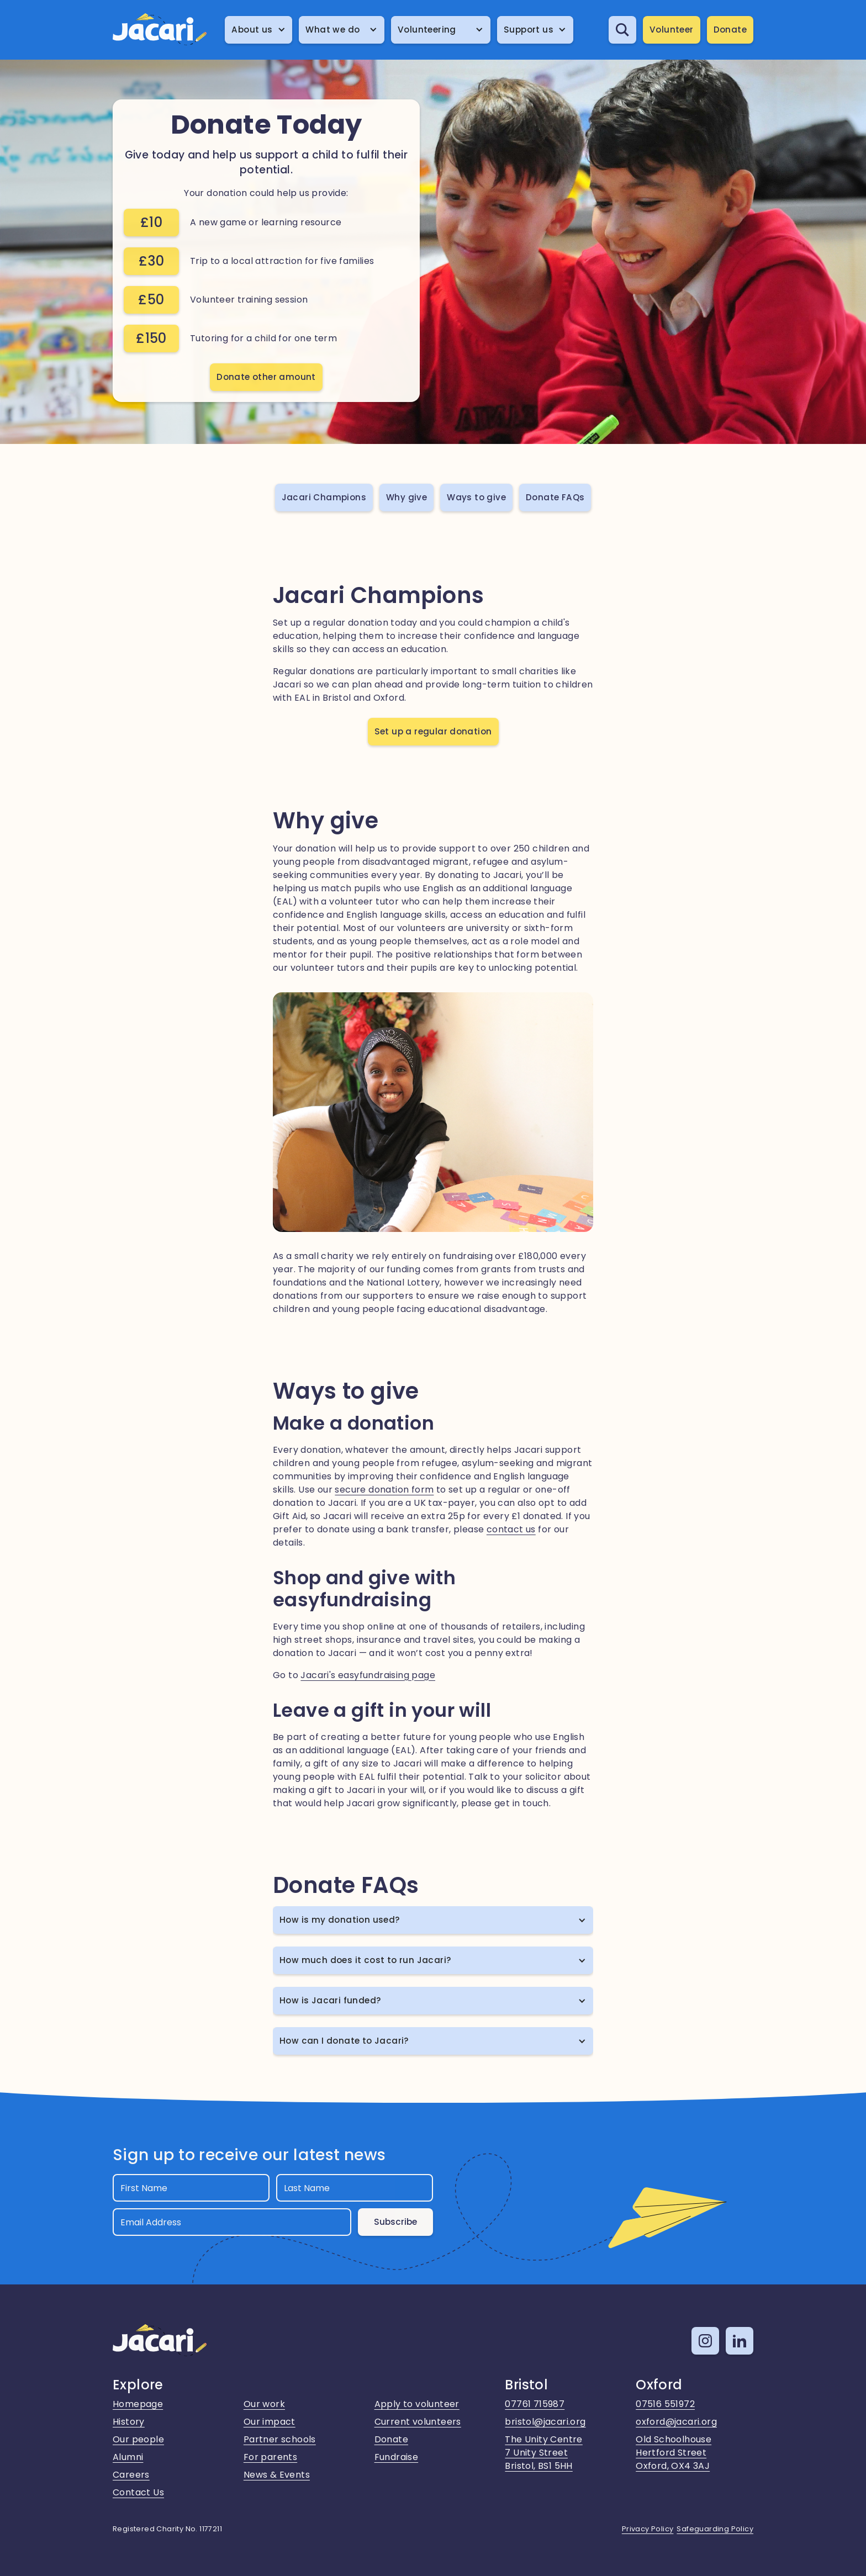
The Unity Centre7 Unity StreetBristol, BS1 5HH (543, 2452)
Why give (406, 497)
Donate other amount (266, 377)
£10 (151, 222)
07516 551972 (665, 2404)
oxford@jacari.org (676, 2421)
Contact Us (138, 2492)
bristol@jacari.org (545, 2421)
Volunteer (672, 29)
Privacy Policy (648, 2528)
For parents (270, 2457)
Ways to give (476, 497)
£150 (151, 338)
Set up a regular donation (433, 731)
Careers (131, 2474)
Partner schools (280, 2439)
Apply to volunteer (417, 2404)
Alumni (128, 2457)
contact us (511, 1529)
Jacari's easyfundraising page (367, 1675)
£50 (151, 299)
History (129, 2421)
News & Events (277, 2474)
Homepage (138, 2404)
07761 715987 (534, 2404)
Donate (730, 29)
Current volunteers (417, 2421)
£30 (151, 261)
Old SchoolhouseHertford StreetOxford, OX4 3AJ (673, 2452)
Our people (138, 2439)
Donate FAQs (555, 497)
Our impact (269, 2421)
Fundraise (396, 2457)
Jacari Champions (324, 497)
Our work (264, 2404)
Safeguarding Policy (715, 2528)
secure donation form (384, 1489)
